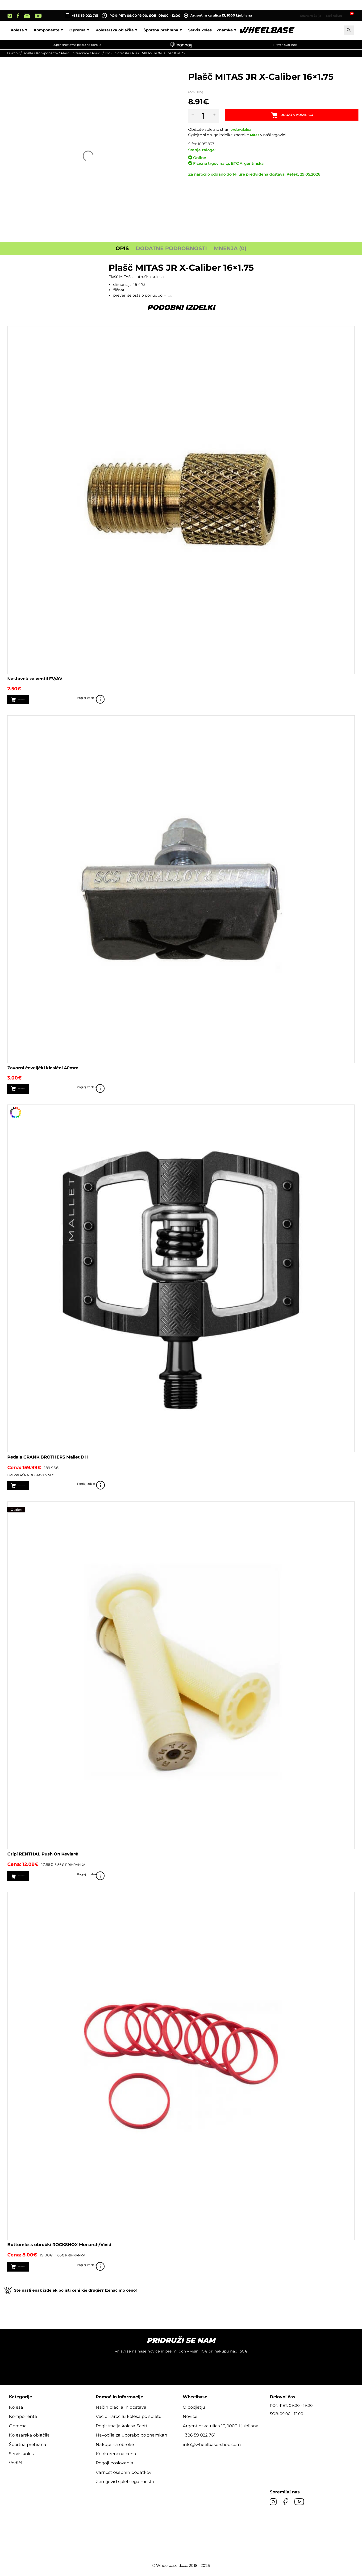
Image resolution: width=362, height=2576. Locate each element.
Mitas (255, 135)
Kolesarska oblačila (174, 30)
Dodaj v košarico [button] (36, 700)
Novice (190, 2421)
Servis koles (256, 30)
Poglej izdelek (347, 700)
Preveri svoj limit (285, 44)
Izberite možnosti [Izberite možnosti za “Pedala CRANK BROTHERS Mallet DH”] (37, 1488)
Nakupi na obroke (115, 2450)
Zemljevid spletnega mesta (125, 2487)
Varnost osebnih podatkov (123, 2477)
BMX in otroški (117, 53)
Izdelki (28, 53)
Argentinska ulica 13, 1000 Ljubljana (217, 15)
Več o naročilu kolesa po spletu (129, 2421)
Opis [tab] (122, 248)
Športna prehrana (220, 30)
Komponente (105, 30)
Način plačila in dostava (121, 2412)
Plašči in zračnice (75, 53)
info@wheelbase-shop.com (212, 2450)
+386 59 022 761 (84, 15)
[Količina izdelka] (206, 116)
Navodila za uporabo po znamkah (131, 2440)
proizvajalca (242, 129)
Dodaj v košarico (299, 116)
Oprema (136, 30)
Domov (13, 53)
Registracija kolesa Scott (121, 2431)
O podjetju (194, 2412)
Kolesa (76, 30)
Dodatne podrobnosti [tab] (171, 248)
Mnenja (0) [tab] (230, 248)
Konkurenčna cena (116, 2459)
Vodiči (15, 2468)
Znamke (284, 30)
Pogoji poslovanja (114, 2468)
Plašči (97, 53)
